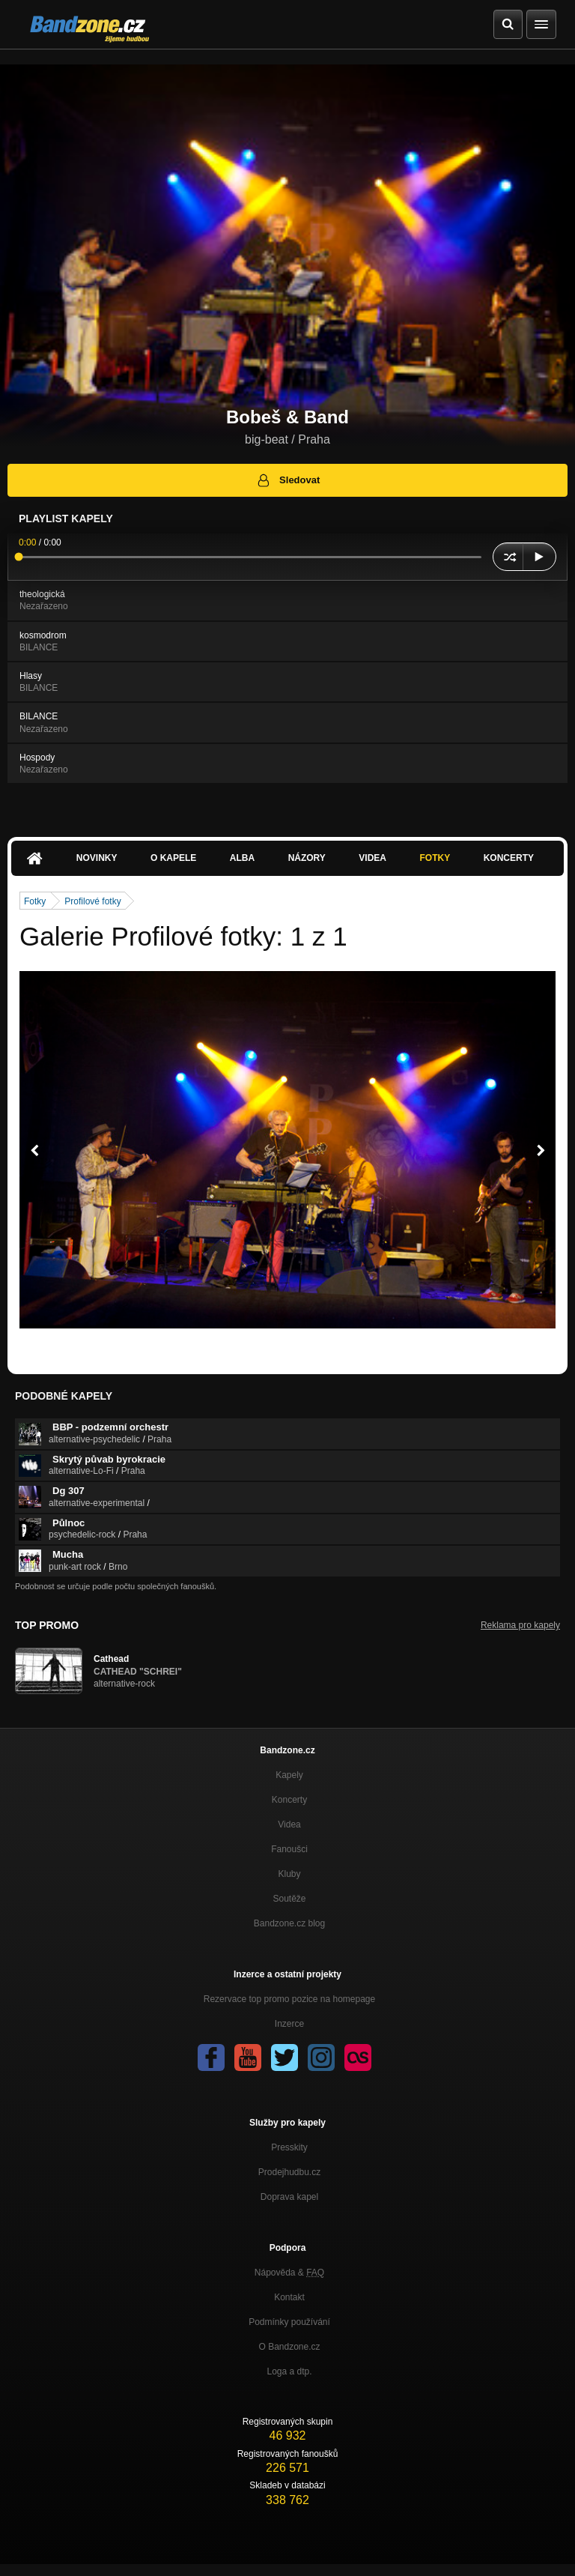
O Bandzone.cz (289, 2346)
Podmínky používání (289, 2322)
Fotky (434, 858)
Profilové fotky (92, 901)
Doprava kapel (289, 2197)
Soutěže (289, 1898)
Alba (242, 858)
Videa (372, 858)
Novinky (97, 858)
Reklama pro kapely (520, 1625)
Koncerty (509, 858)
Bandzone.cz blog (289, 1923)
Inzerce (289, 2024)
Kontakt (289, 2297)
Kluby (289, 1874)
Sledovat (287, 480)
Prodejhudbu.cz (289, 2172)
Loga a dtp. (289, 2371)
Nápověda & (289, 2272)
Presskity (289, 2147)
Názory (307, 858)
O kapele (173, 858)
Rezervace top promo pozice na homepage (289, 1999)
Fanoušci (289, 1849)
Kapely (289, 1775)
